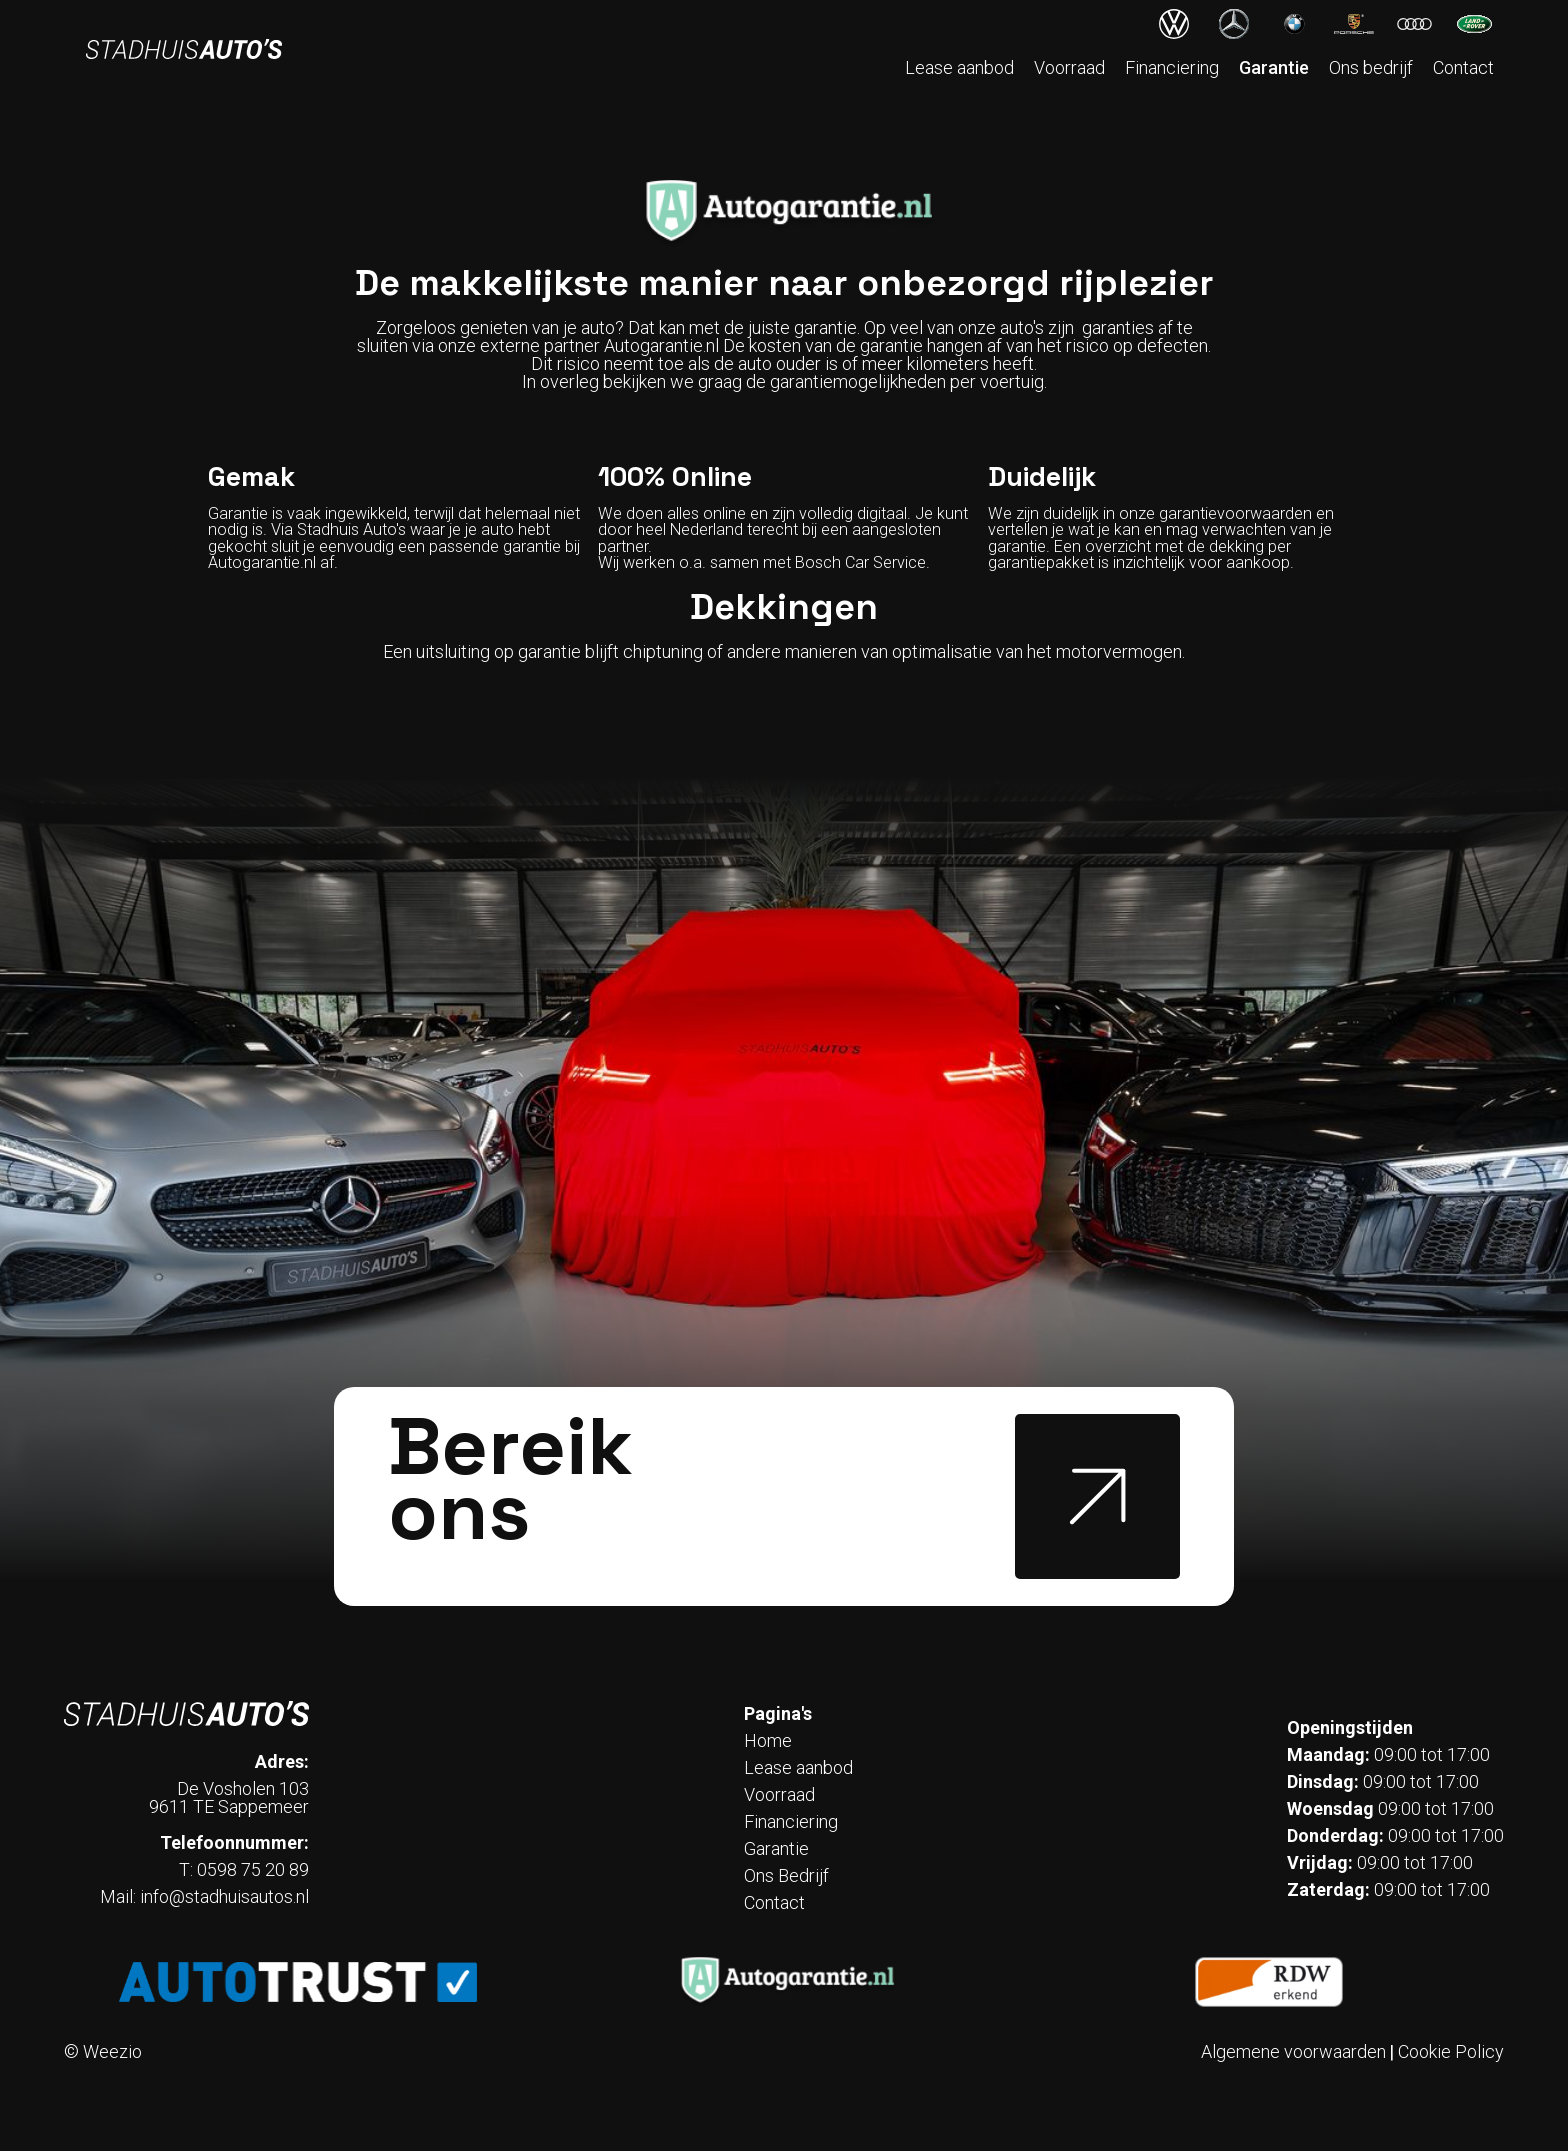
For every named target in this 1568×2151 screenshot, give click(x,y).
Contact (1463, 67)
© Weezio (103, 2052)
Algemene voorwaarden (1293, 2052)
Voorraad (1069, 67)
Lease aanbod (959, 67)
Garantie (1274, 67)
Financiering (1172, 67)
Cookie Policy (1451, 2052)
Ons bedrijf (1371, 67)
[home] (184, 49)
